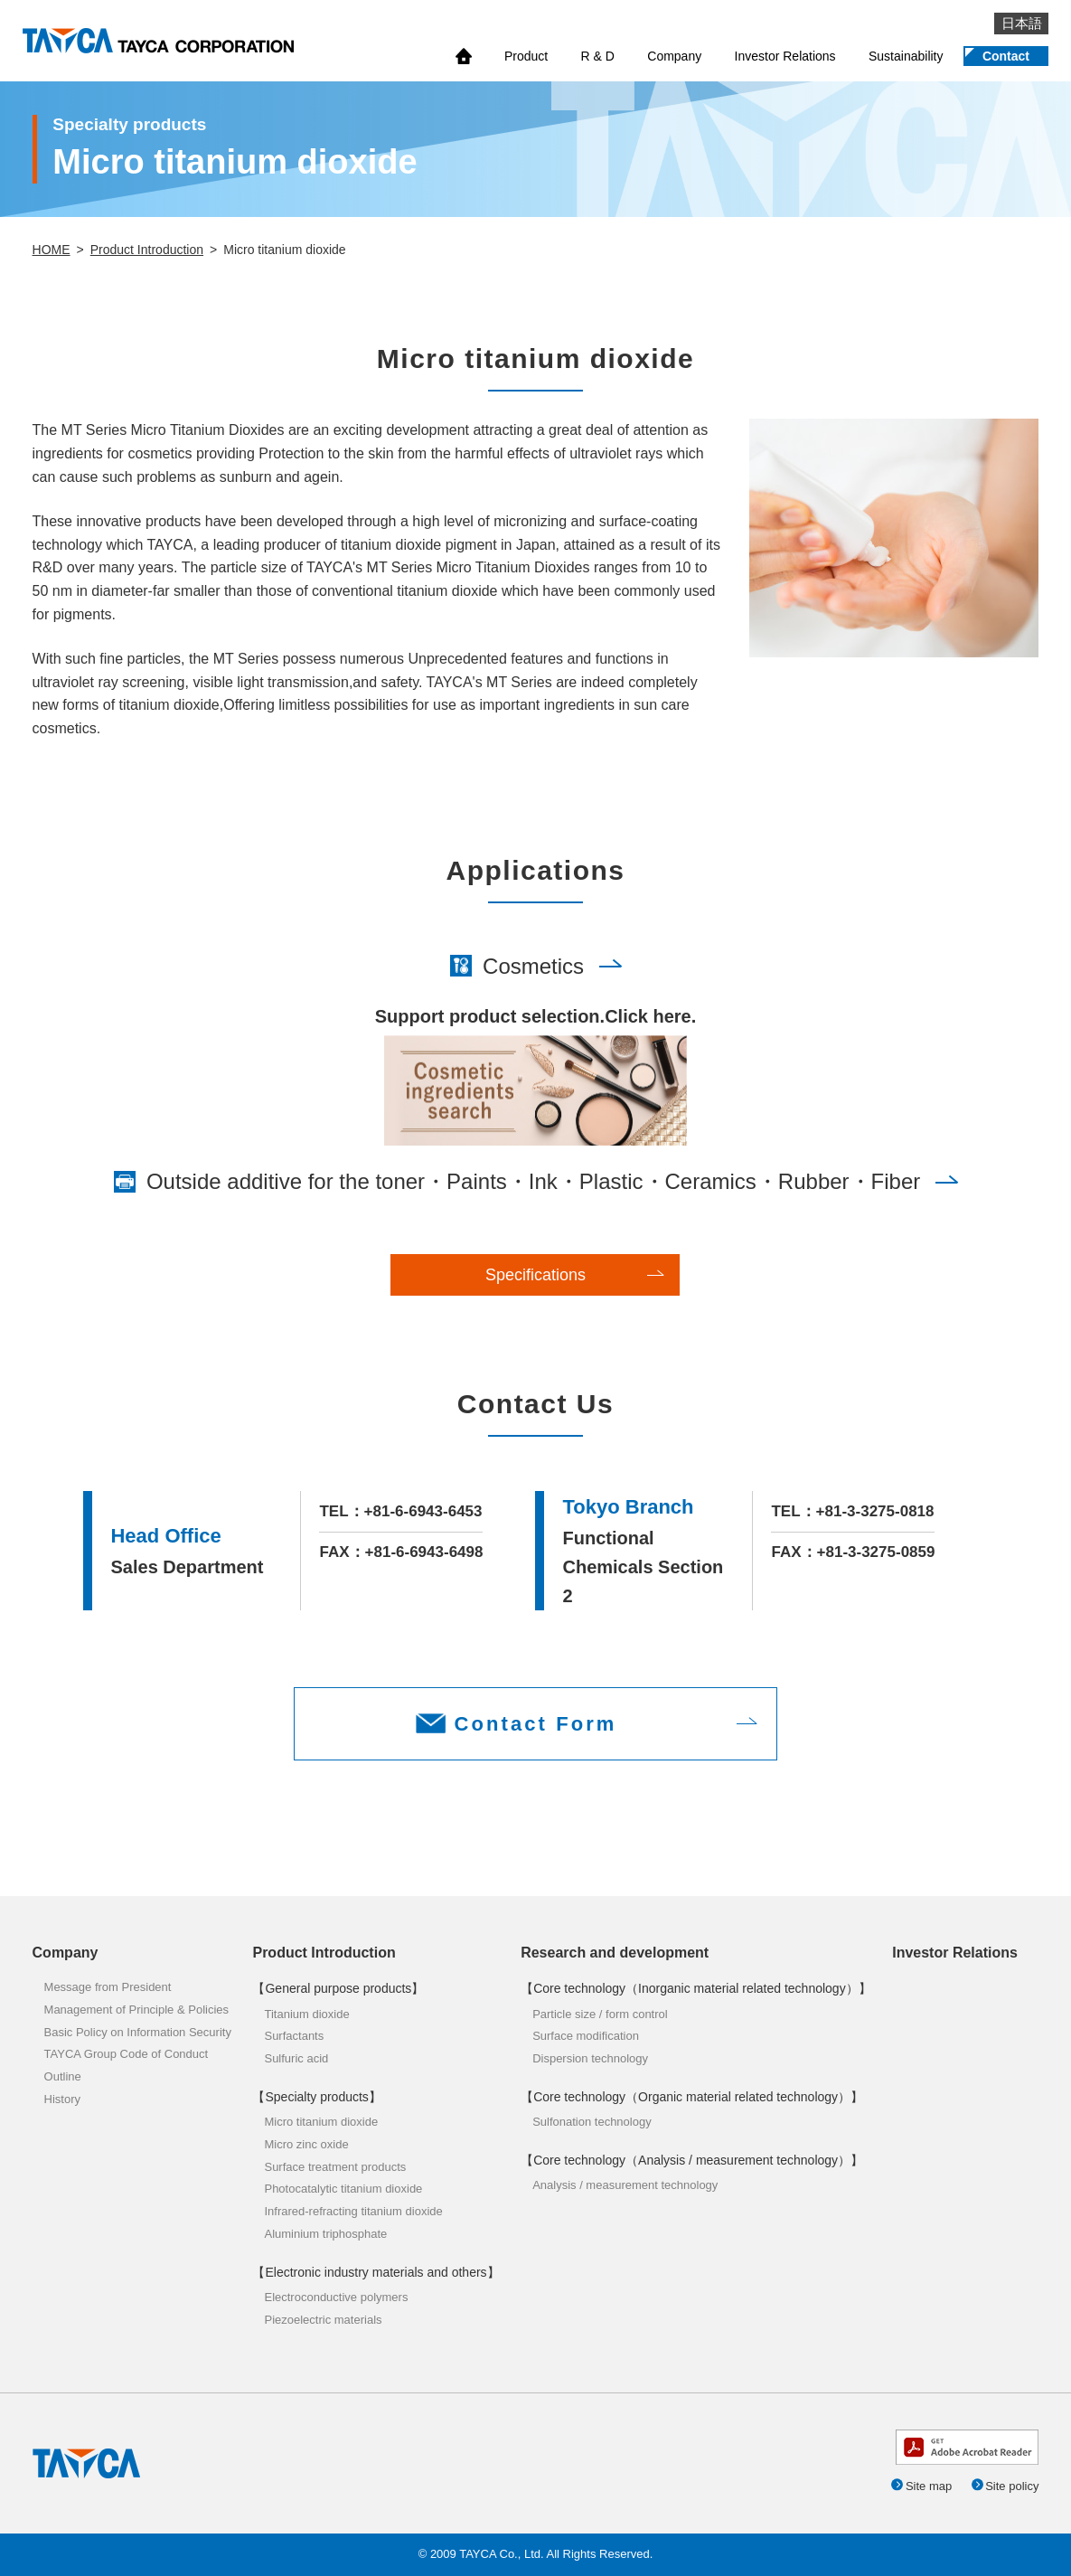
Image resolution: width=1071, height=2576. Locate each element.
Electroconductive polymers (336, 2297)
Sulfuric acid (296, 2058)
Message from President (108, 1987)
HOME (51, 249)
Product (526, 56)
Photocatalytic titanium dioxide (343, 2188)
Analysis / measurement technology (625, 2185)
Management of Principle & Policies (137, 2009)
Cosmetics (533, 966)
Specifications (535, 1275)
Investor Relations (785, 56)
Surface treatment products (335, 2167)
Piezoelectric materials (322, 2319)
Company (674, 56)
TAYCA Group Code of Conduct (126, 2054)
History (62, 2099)
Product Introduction (146, 249)
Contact (1005, 56)
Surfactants (294, 2036)
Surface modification (585, 2036)
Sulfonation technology (592, 2121)
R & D (598, 56)
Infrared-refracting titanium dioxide (353, 2211)
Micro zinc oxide (306, 2144)
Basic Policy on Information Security (137, 2032)
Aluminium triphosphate (325, 2234)
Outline (62, 2076)
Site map (929, 2486)
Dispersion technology (590, 2058)
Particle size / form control (600, 2014)
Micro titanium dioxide (321, 2121)
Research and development (615, 1952)
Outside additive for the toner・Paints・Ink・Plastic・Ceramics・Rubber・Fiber (533, 1181)
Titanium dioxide (306, 2014)
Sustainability (906, 56)
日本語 (1021, 23)
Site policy (1011, 2486)
